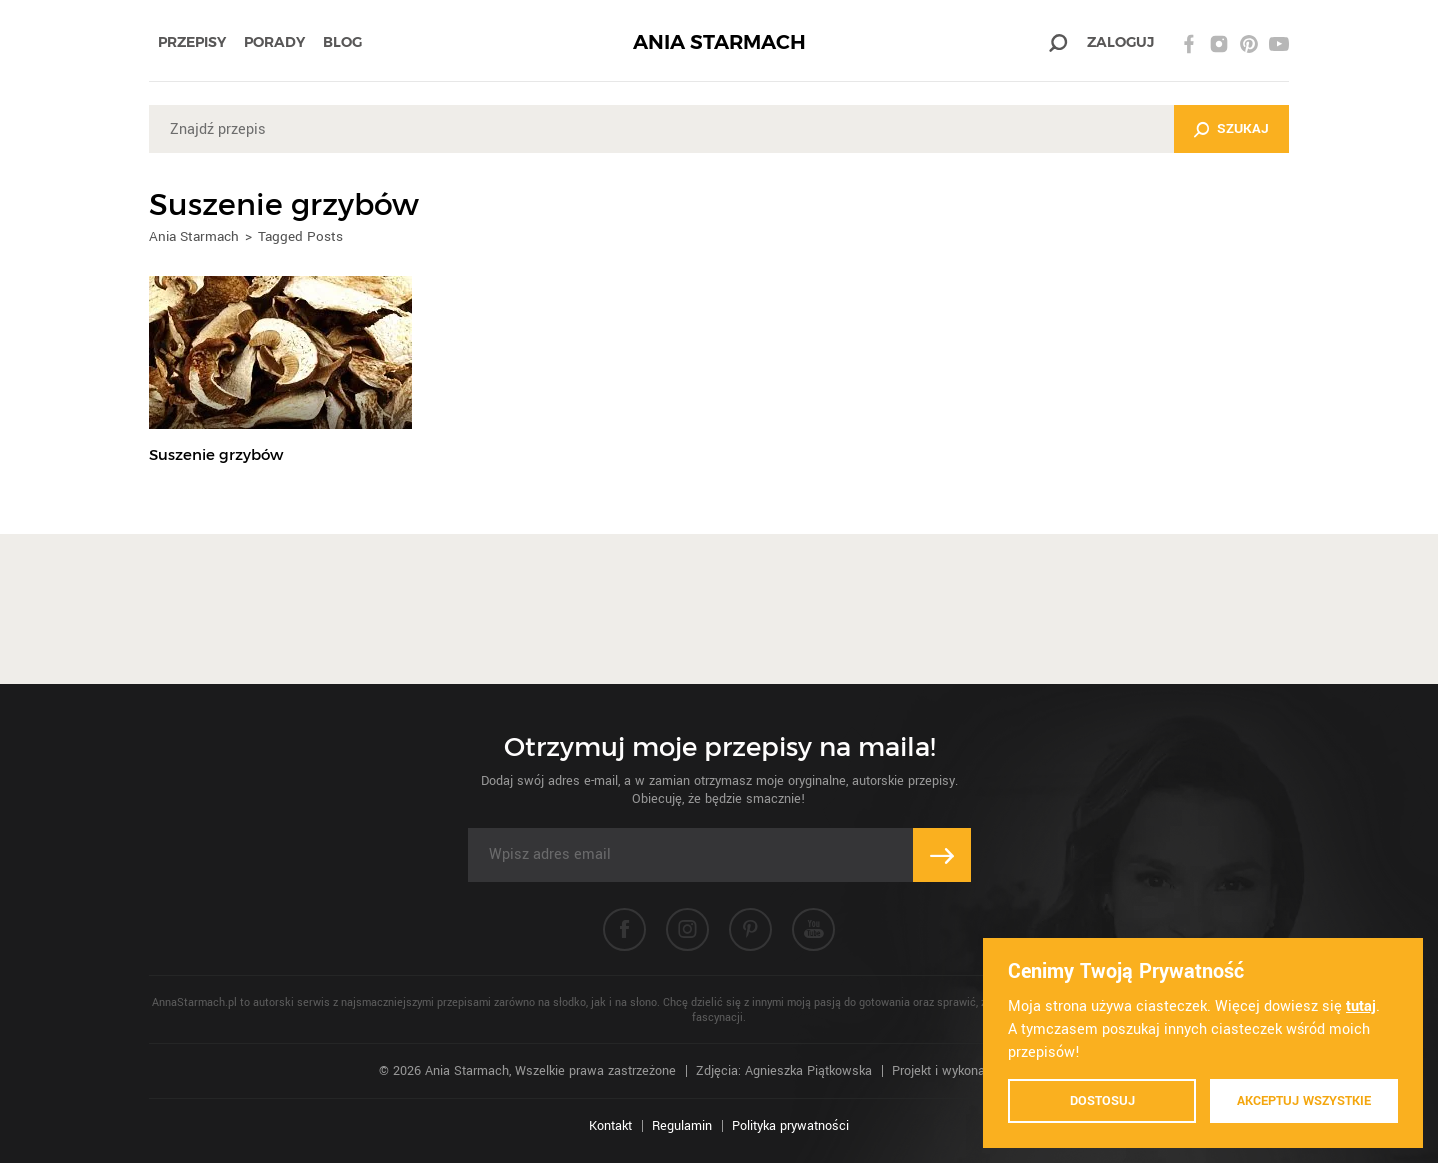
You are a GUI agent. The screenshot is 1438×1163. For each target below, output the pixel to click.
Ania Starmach (194, 236)
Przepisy (192, 42)
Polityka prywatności (790, 1126)
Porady (274, 42)
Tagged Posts (300, 236)
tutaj (1361, 1006)
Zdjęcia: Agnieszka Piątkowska (784, 1071)
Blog (342, 42)
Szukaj (1243, 128)
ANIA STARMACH (719, 42)
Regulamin (682, 1126)
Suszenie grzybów (216, 454)
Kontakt (610, 1126)
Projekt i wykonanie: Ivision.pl (975, 1071)
